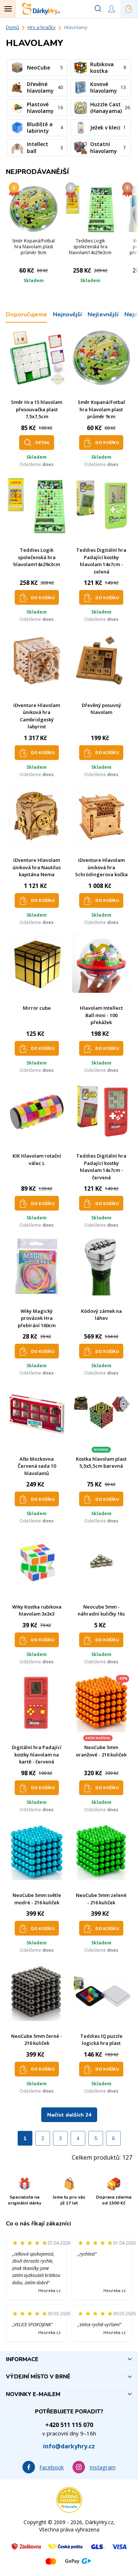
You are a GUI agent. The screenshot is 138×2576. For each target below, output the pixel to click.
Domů (12, 27)
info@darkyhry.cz (69, 2446)
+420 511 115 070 (69, 2425)
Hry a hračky (42, 27)
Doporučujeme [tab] (26, 314)
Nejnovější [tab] (67, 314)
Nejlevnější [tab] (103, 314)
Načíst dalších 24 (69, 2114)
